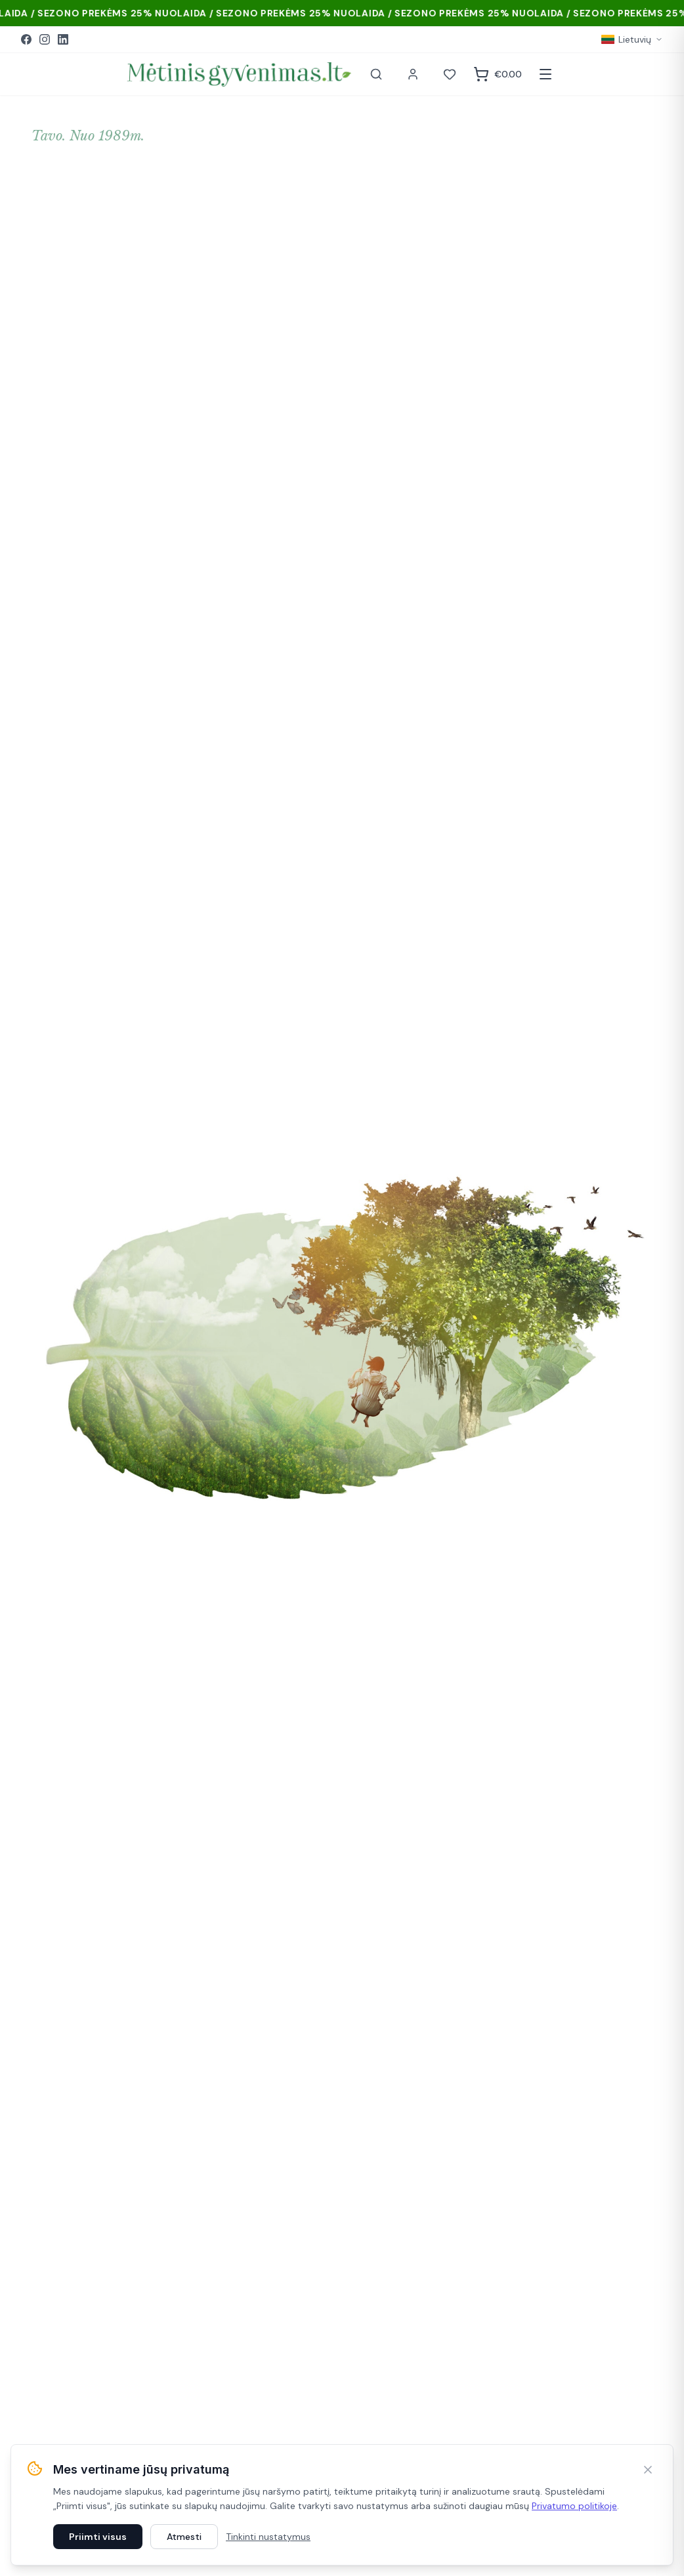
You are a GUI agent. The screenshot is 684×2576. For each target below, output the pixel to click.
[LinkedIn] (63, 39)
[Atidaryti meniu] (545, 74)
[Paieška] (376, 74)
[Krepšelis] (497, 74)
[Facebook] (26, 39)
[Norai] (450, 74)
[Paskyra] (413, 74)
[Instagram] (44, 39)
